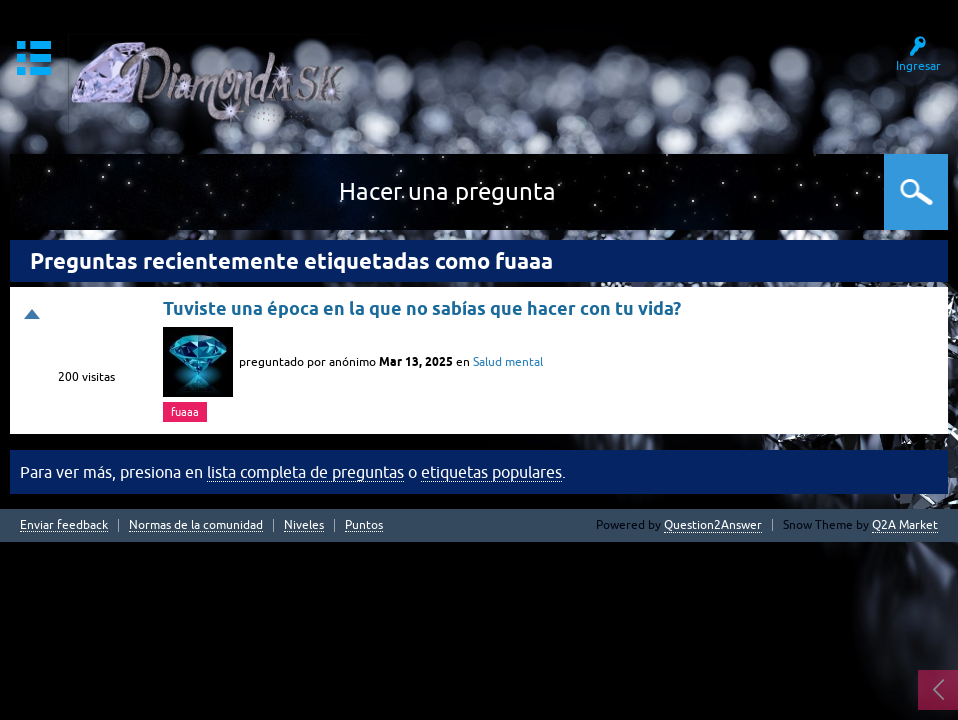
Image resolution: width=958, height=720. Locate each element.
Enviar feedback (64, 525)
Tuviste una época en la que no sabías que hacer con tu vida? (422, 308)
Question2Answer (713, 525)
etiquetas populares (491, 472)
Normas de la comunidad (196, 525)
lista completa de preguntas (305, 472)
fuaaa (185, 412)
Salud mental (508, 362)
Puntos (364, 525)
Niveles (304, 525)
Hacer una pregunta (447, 191)
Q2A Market (905, 525)
